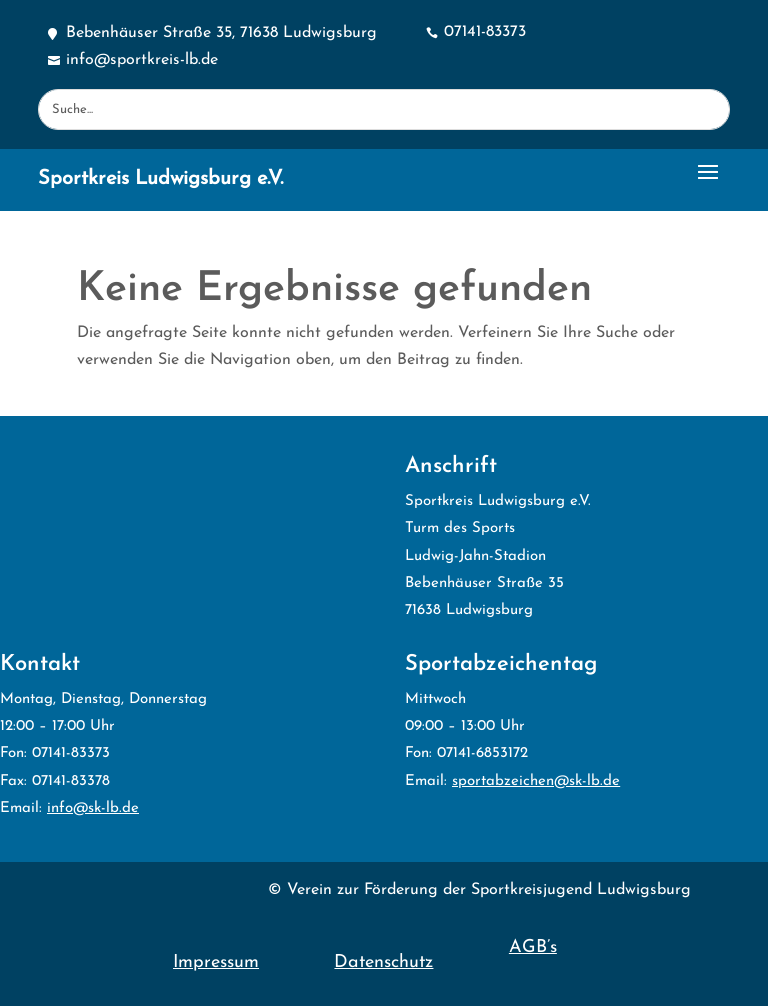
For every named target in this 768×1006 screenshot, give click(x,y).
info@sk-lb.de (93, 808)
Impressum (216, 962)
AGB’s (533, 947)
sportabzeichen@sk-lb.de (536, 781)
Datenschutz (383, 962)
